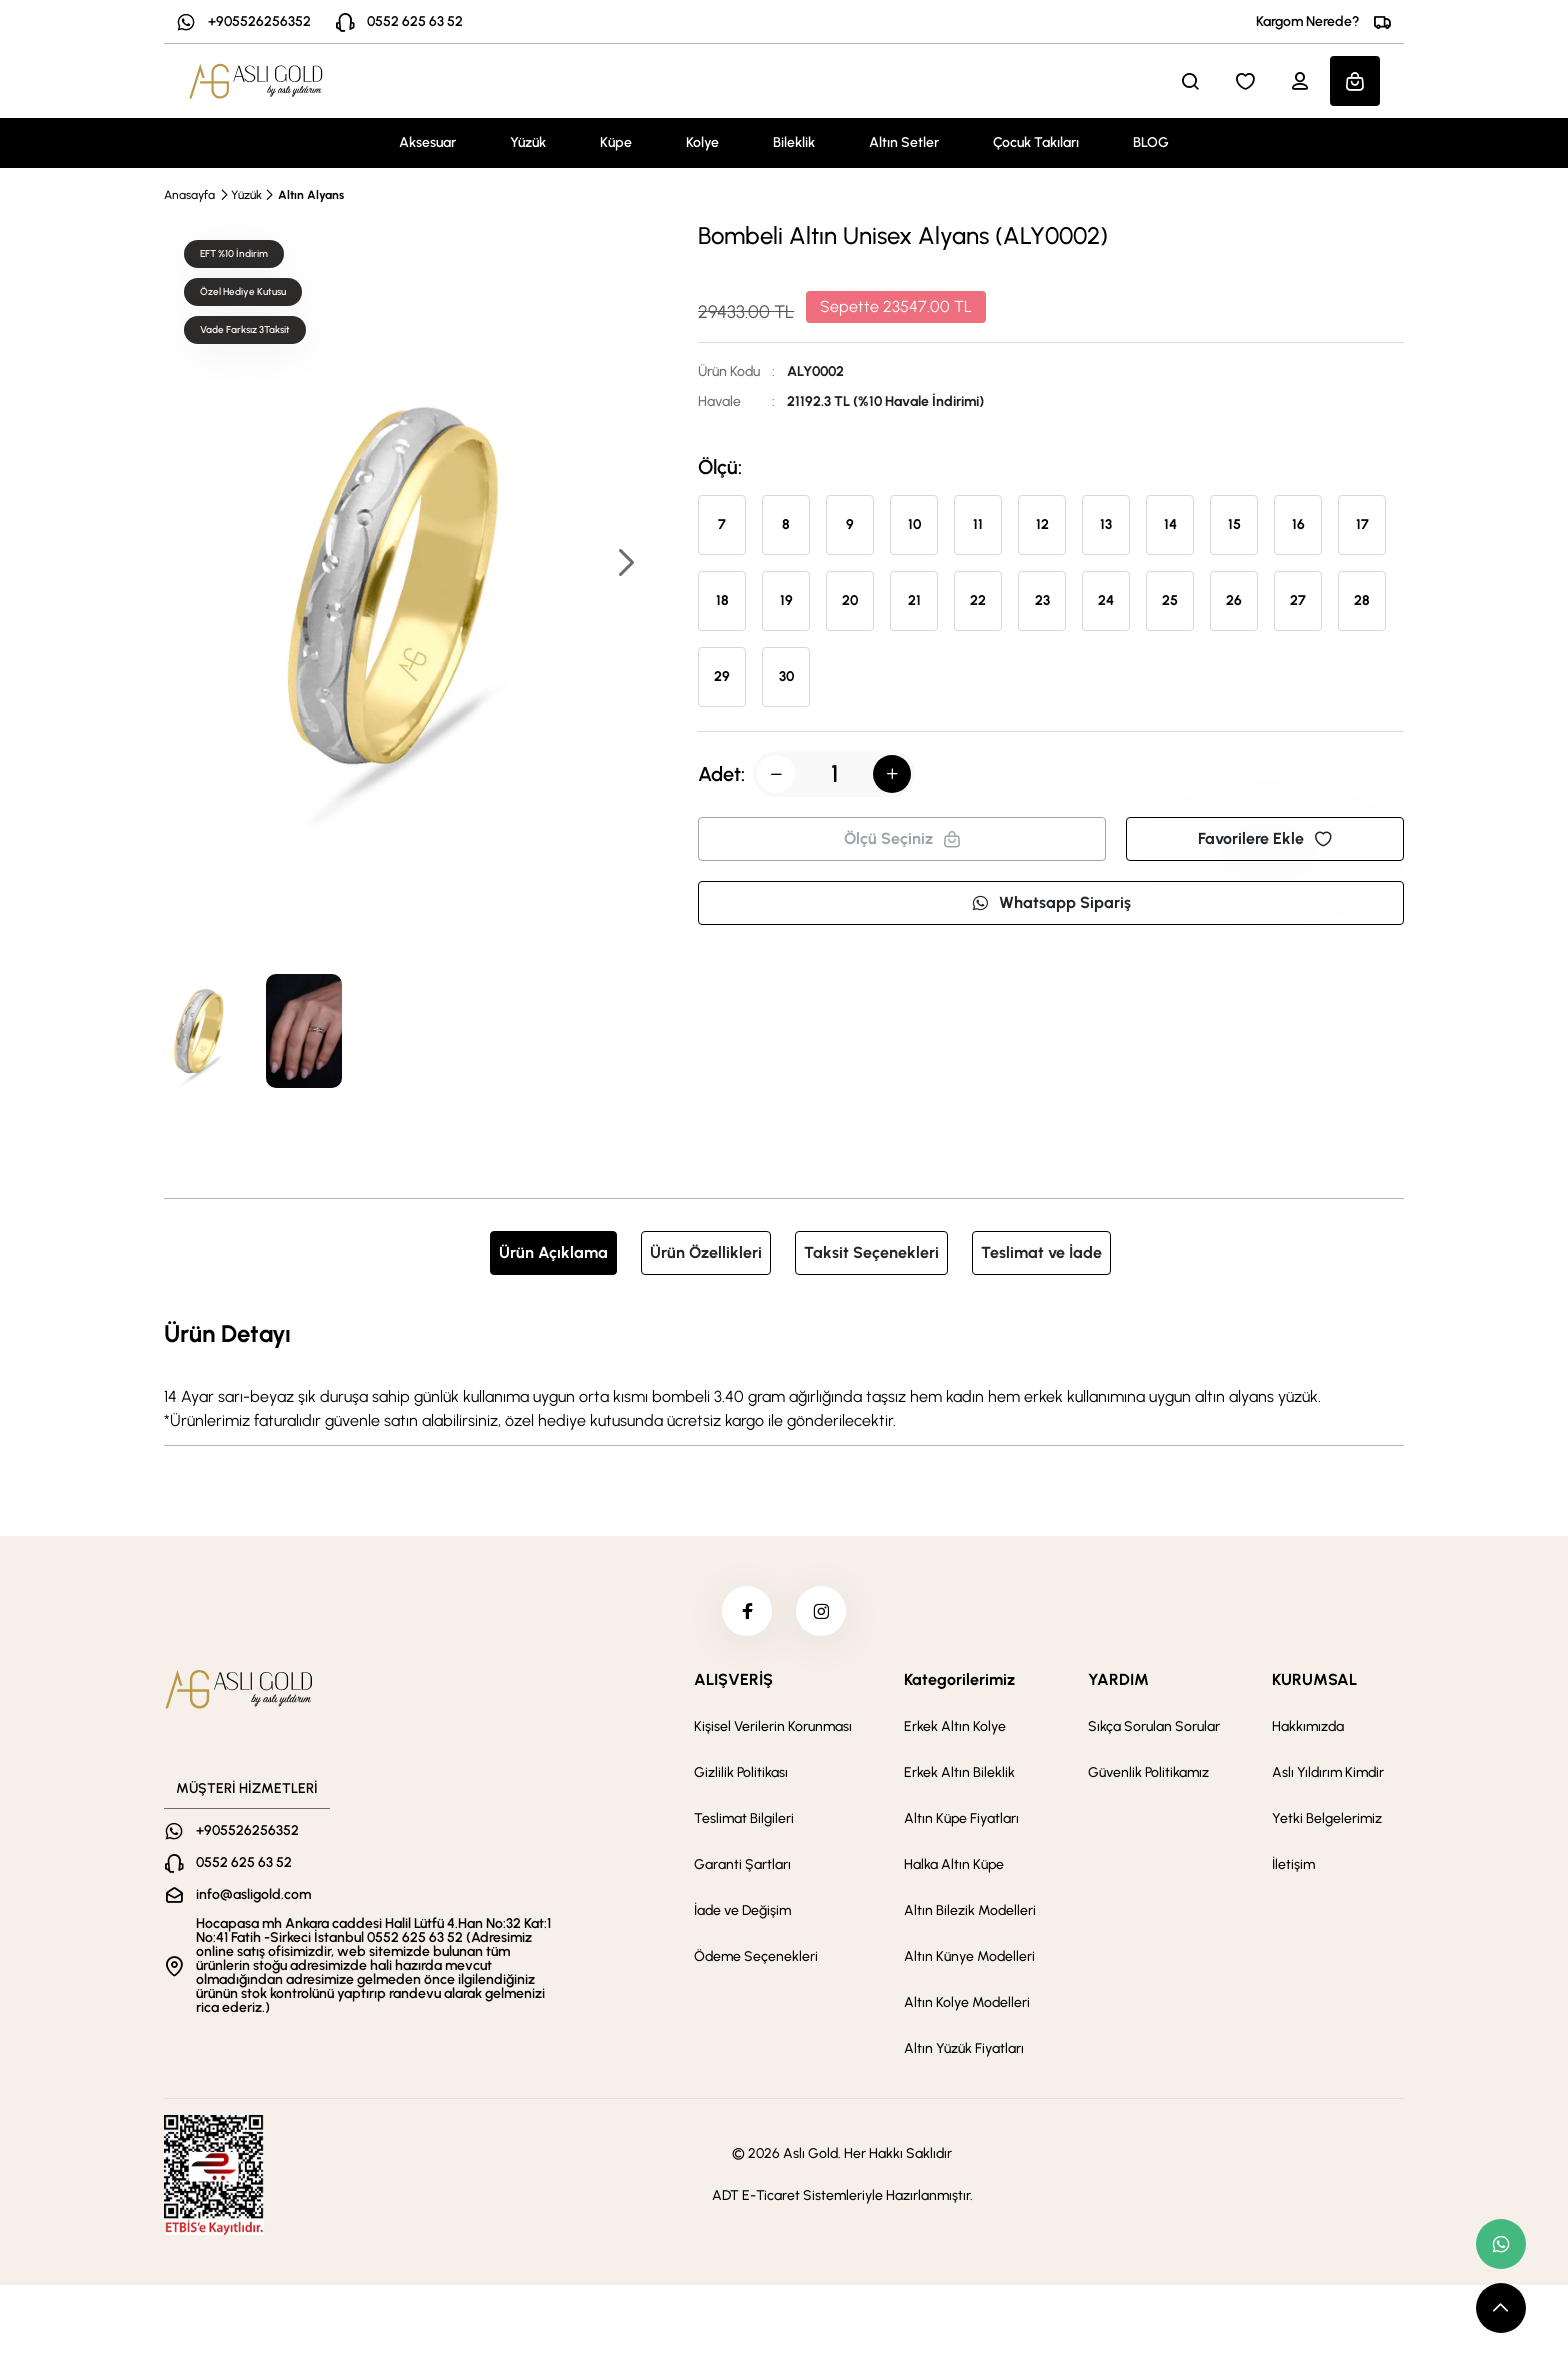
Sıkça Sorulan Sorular (1154, 1726)
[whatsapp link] (1501, 2244)
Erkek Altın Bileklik (959, 1772)
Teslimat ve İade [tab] (1041, 1252)
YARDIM (1118, 1679)
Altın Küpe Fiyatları (961, 1818)
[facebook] (747, 1611)
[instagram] (821, 1611)
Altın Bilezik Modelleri (970, 1910)
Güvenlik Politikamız (1148, 1772)
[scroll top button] (1501, 2308)
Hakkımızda (1308, 1726)
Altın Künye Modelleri (969, 1956)
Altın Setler (904, 142)
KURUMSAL (1314, 1679)
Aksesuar (427, 142)
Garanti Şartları (742, 1864)
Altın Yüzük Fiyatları (964, 2048)
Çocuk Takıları (1036, 142)
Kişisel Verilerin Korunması (773, 1726)
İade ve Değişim (742, 1910)
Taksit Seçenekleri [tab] (871, 1252)
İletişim (1293, 1864)
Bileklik (794, 142)
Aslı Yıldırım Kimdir (1328, 1772)
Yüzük (528, 142)
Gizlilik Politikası (741, 1772)
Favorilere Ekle (1265, 838)
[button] (625, 564)
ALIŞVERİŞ (733, 1679)
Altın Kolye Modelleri (967, 2002)
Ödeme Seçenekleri (756, 1956)
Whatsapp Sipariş (1051, 902)
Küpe (616, 142)
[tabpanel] (784, 1374)
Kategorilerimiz (959, 1679)
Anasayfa (189, 195)
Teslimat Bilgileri (744, 1818)
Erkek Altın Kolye (955, 1726)
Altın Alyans (311, 195)
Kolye (702, 142)
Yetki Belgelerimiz (1327, 1818)
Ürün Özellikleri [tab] (706, 1252)
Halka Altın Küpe (954, 1864)
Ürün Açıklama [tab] (553, 1252)
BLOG (1151, 142)
